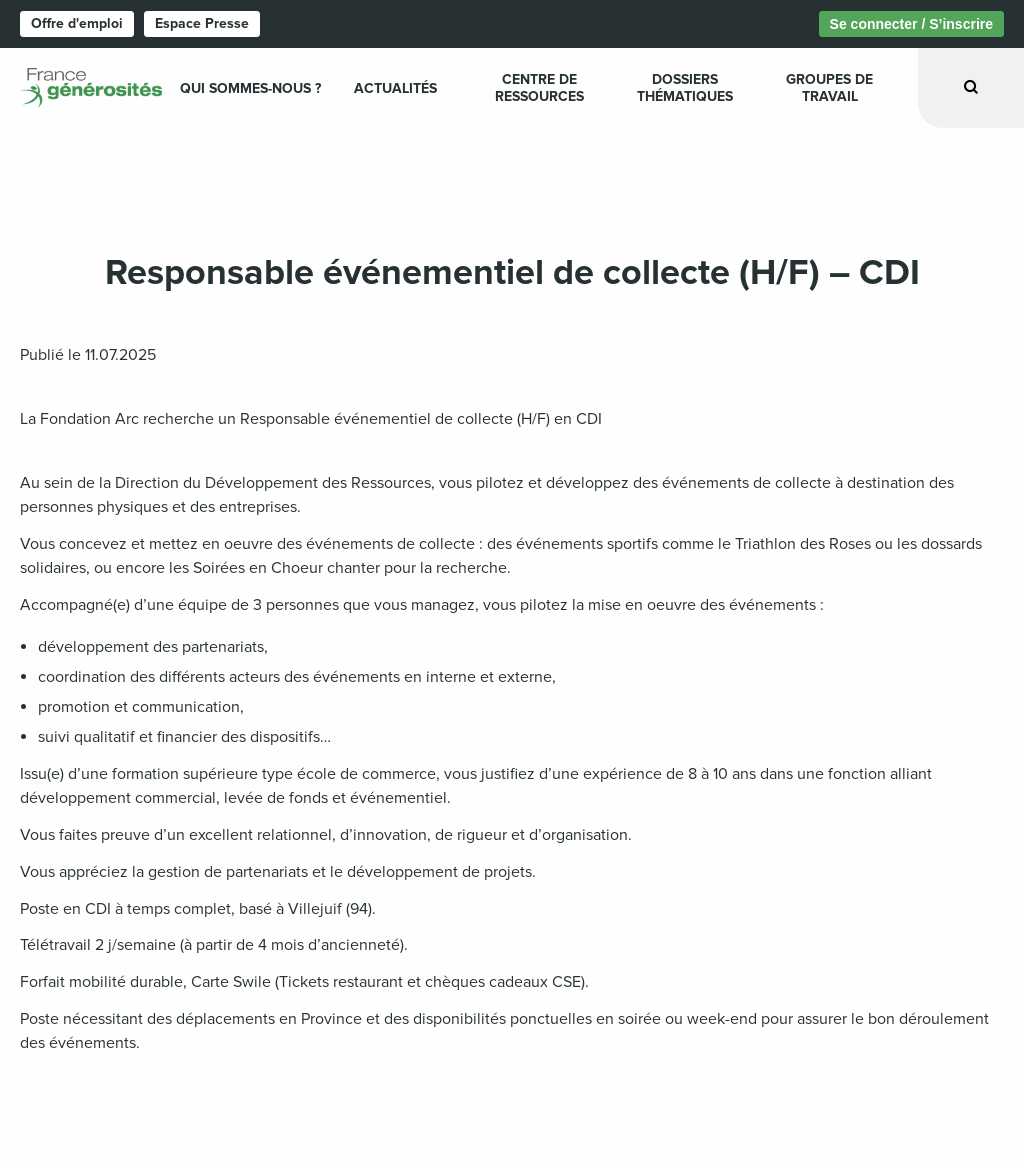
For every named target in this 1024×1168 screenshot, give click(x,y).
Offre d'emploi (77, 23)
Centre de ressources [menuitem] (539, 88)
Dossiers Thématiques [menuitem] (685, 88)
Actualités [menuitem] (395, 88)
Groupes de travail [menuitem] (829, 88)
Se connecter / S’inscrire (911, 24)
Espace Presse (202, 23)
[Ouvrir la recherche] (971, 87)
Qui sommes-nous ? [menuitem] (250, 88)
